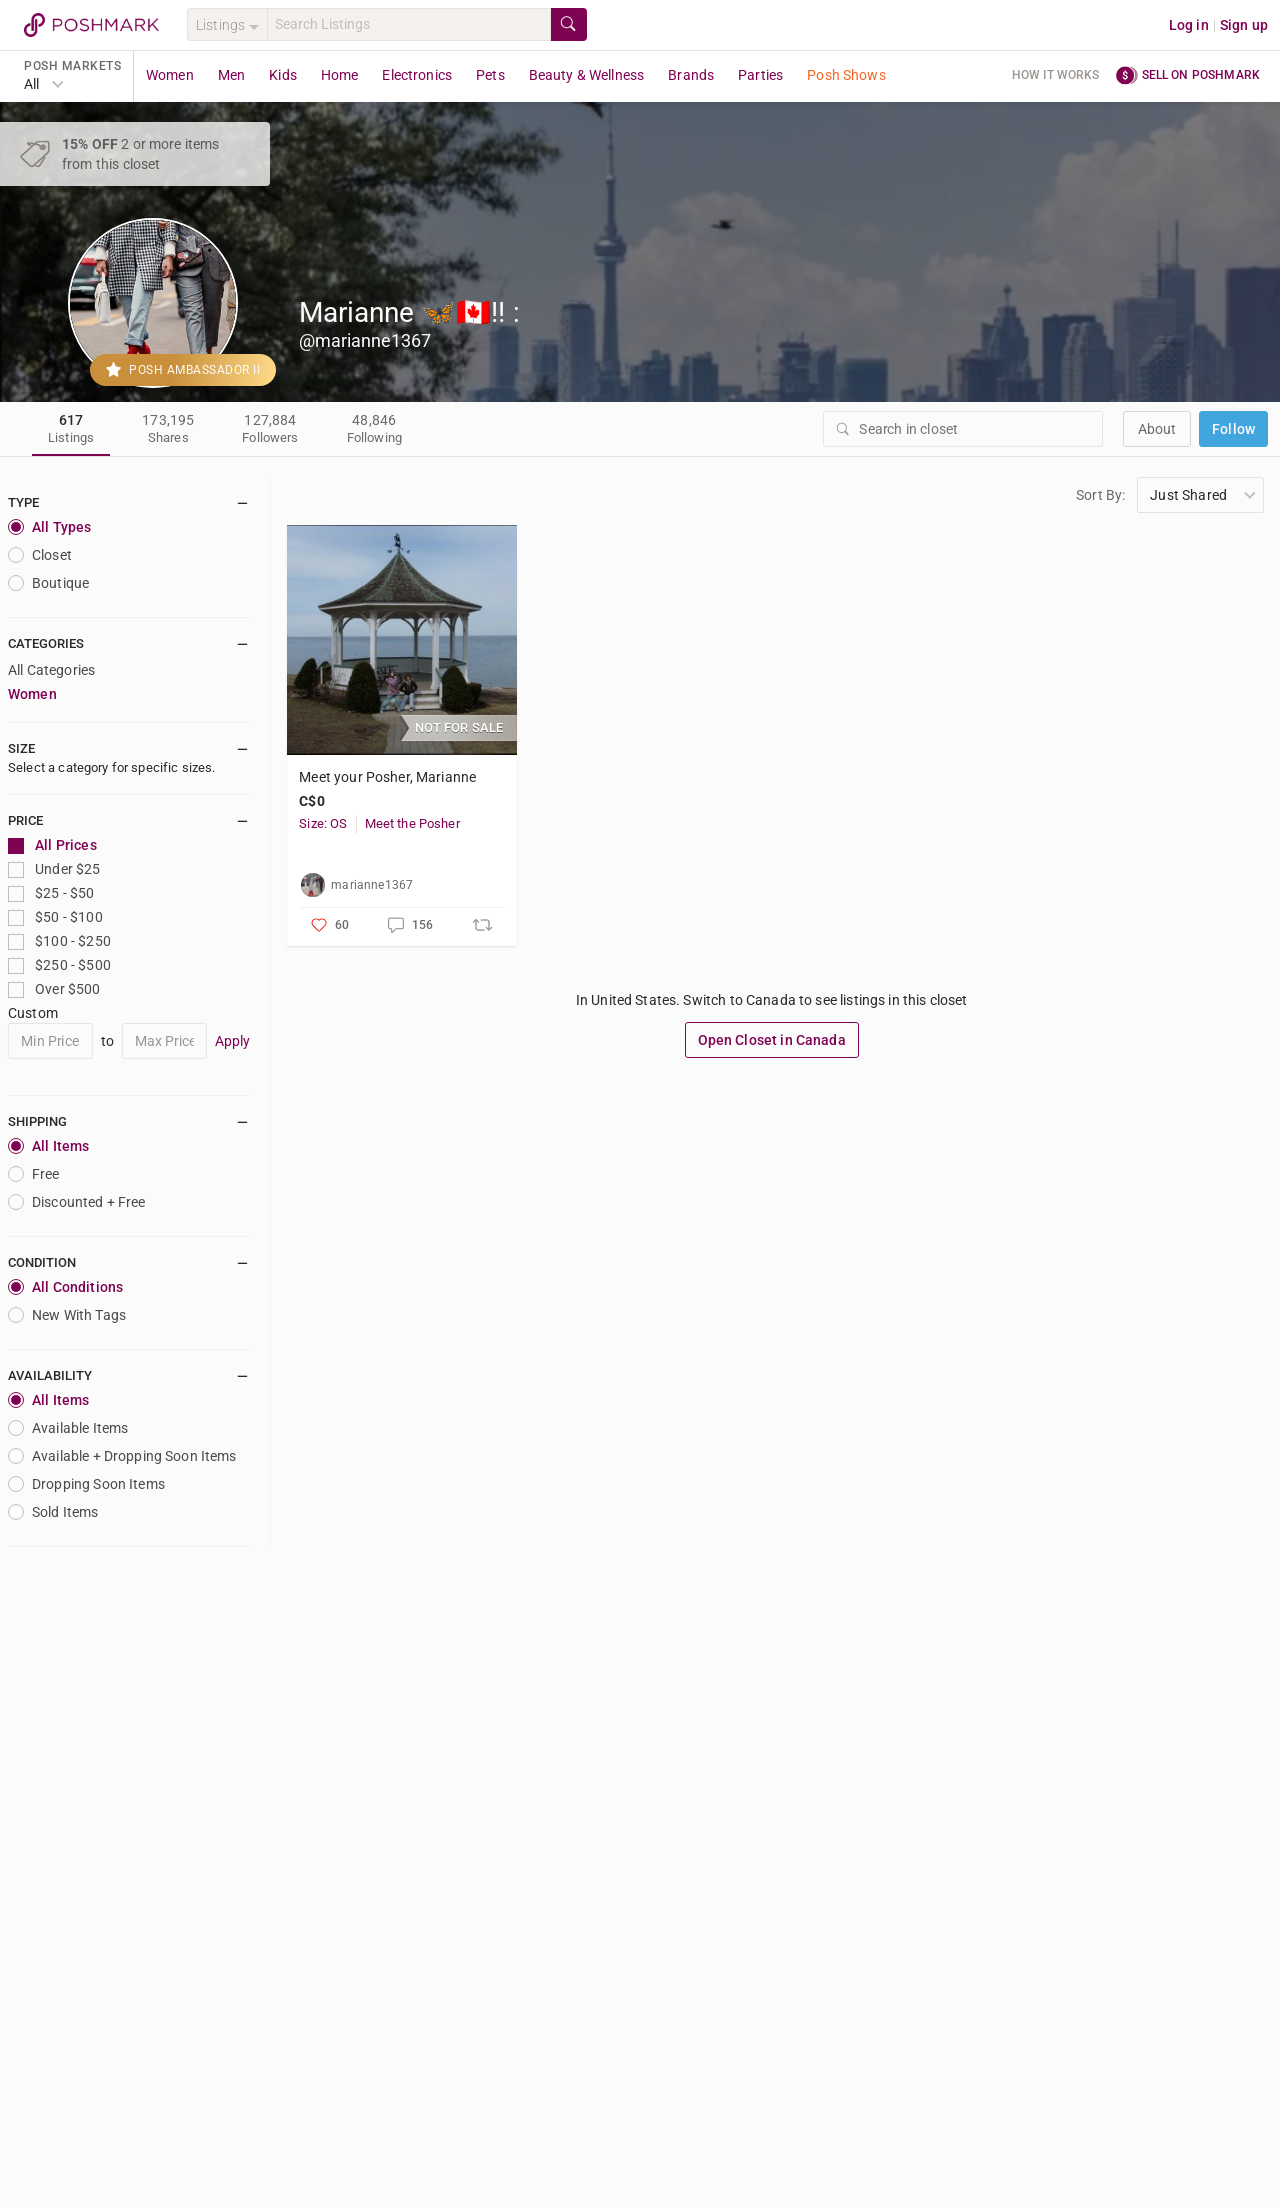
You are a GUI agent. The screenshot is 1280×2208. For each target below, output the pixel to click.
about (1157, 429)
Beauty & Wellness (587, 75)
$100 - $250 (59, 941)
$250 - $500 (59, 965)
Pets (490, 75)
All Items (48, 1146)
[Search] (409, 24)
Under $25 (54, 869)
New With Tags (67, 1315)
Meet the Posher (412, 823)
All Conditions (65, 1287)
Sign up (1244, 25)
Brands (691, 75)
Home (340, 75)
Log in (1189, 25)
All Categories (51, 670)
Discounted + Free (77, 1202)
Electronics (417, 75)
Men (231, 75)
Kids (283, 75)
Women (170, 75)
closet (40, 555)
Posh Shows (846, 75)
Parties (760, 75)
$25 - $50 (51, 893)
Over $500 (54, 989)
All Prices (52, 845)
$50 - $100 (55, 917)
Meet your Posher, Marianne (387, 777)
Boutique (48, 583)
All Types (49, 527)
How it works (1056, 75)
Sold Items (53, 1512)
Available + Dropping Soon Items (122, 1456)
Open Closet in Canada (772, 1040)
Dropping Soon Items (86, 1484)
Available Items (68, 1428)
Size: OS (323, 823)
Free (34, 1174)
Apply (233, 1041)
